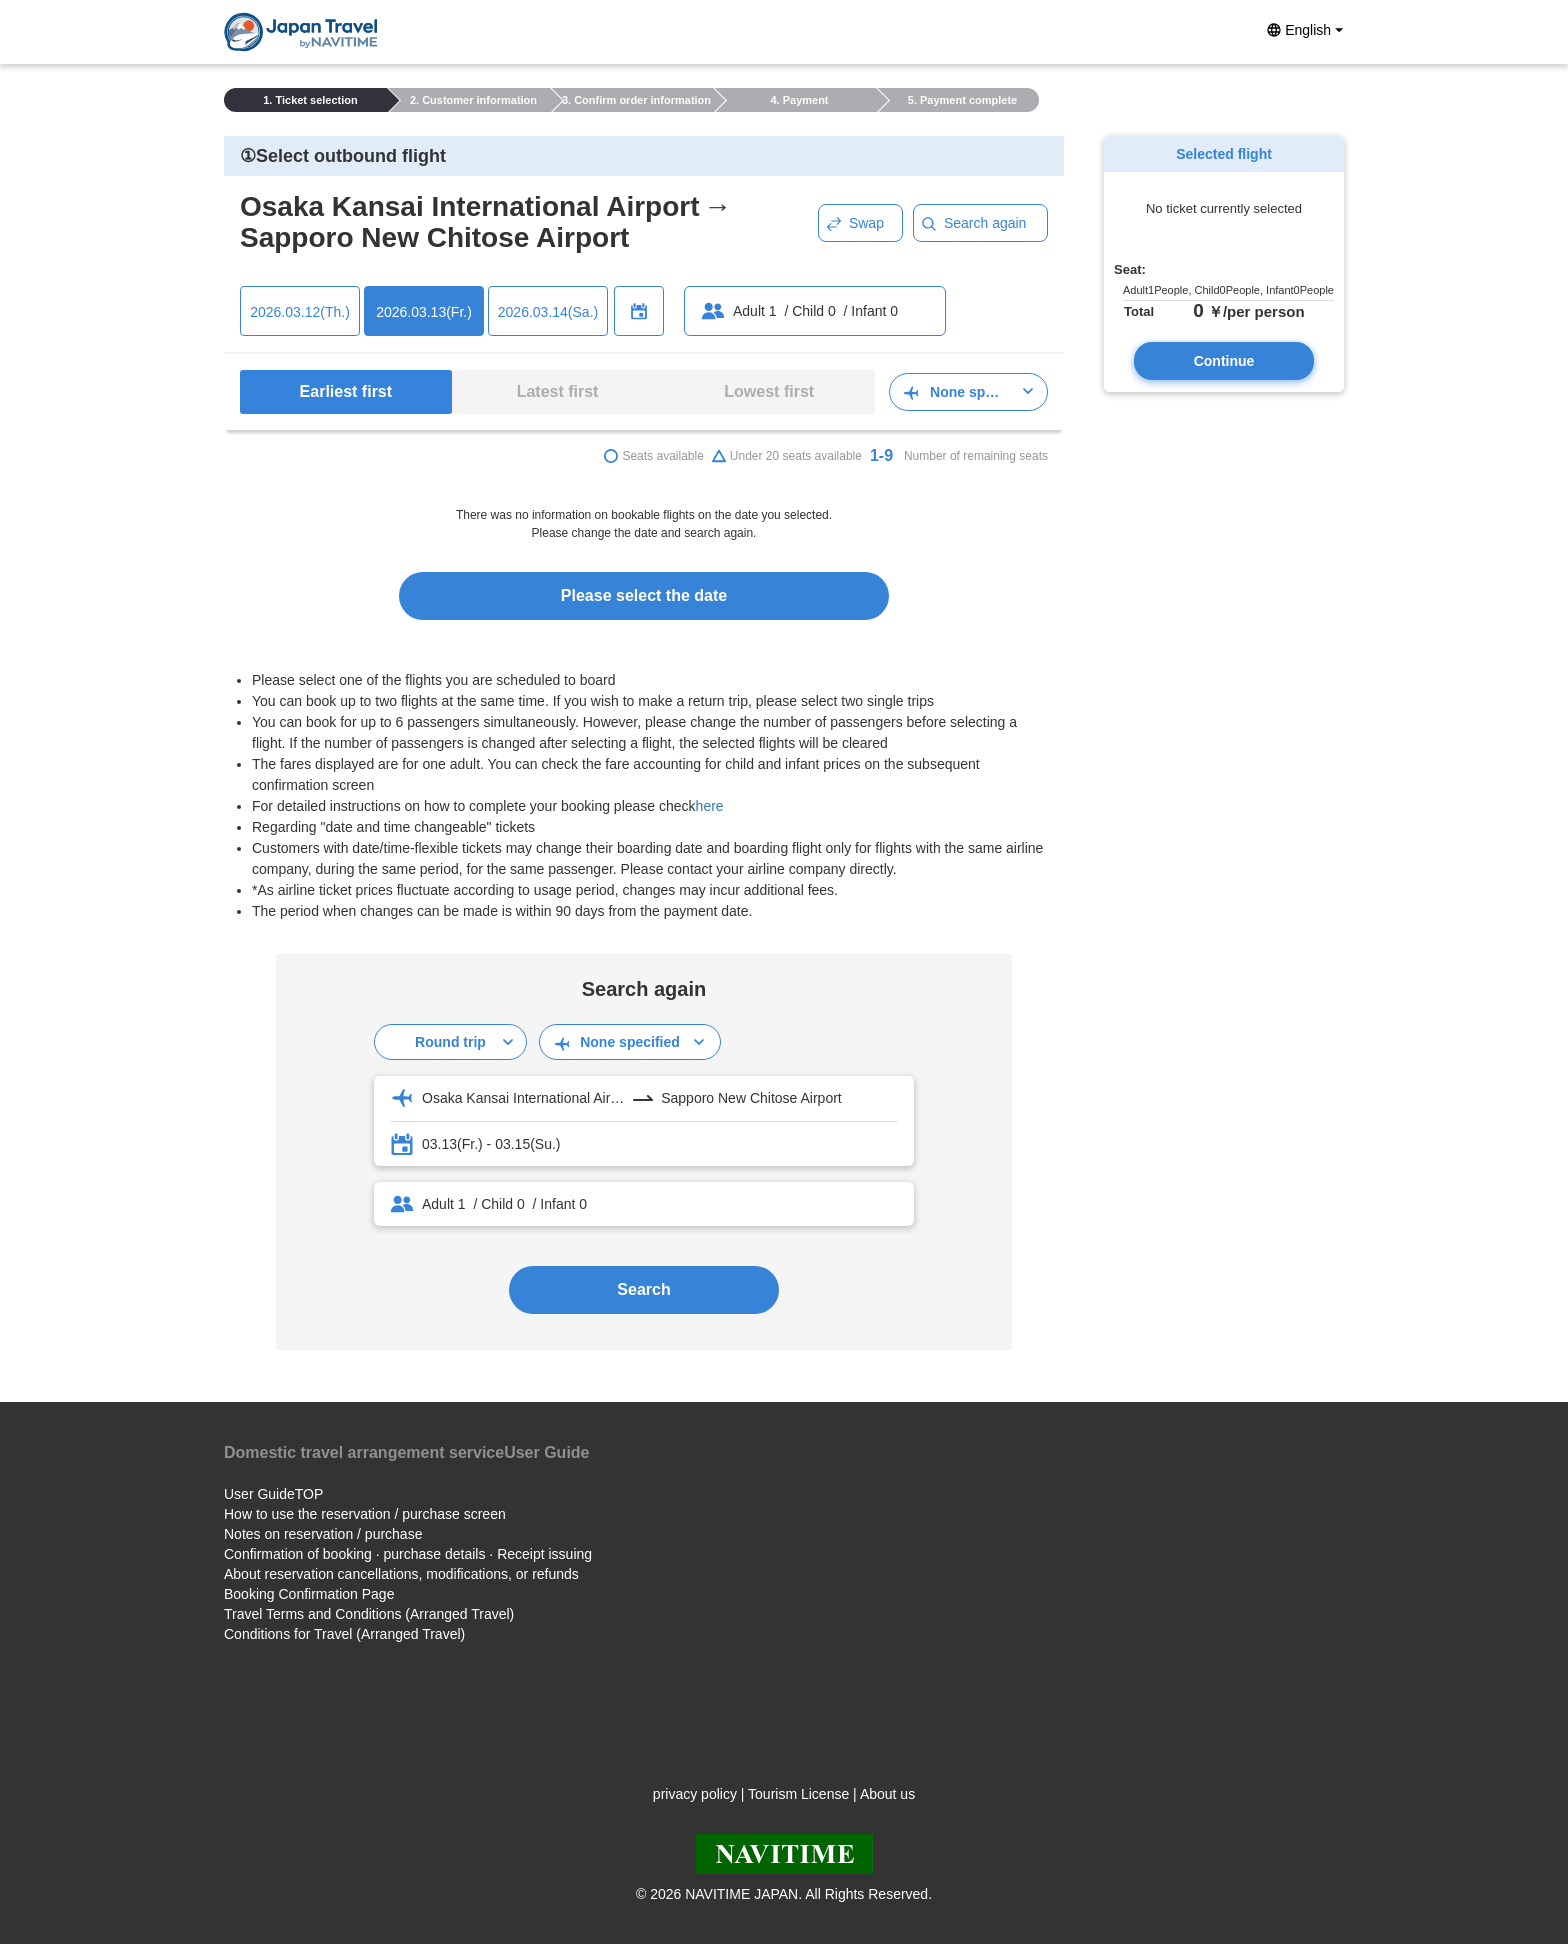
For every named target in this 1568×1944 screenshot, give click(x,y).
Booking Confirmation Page (309, 1594)
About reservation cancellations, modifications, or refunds (401, 1574)
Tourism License (798, 1794)
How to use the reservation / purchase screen (365, 1514)
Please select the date (644, 595)
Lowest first (769, 391)
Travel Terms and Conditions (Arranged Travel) (369, 1614)
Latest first (558, 391)
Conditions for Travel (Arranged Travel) (344, 1634)
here (710, 806)
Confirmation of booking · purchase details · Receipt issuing (408, 1554)
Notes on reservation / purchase (323, 1534)
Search (643, 1289)
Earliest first (346, 391)
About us (887, 1794)
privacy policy (695, 1794)
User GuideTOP (273, 1494)
